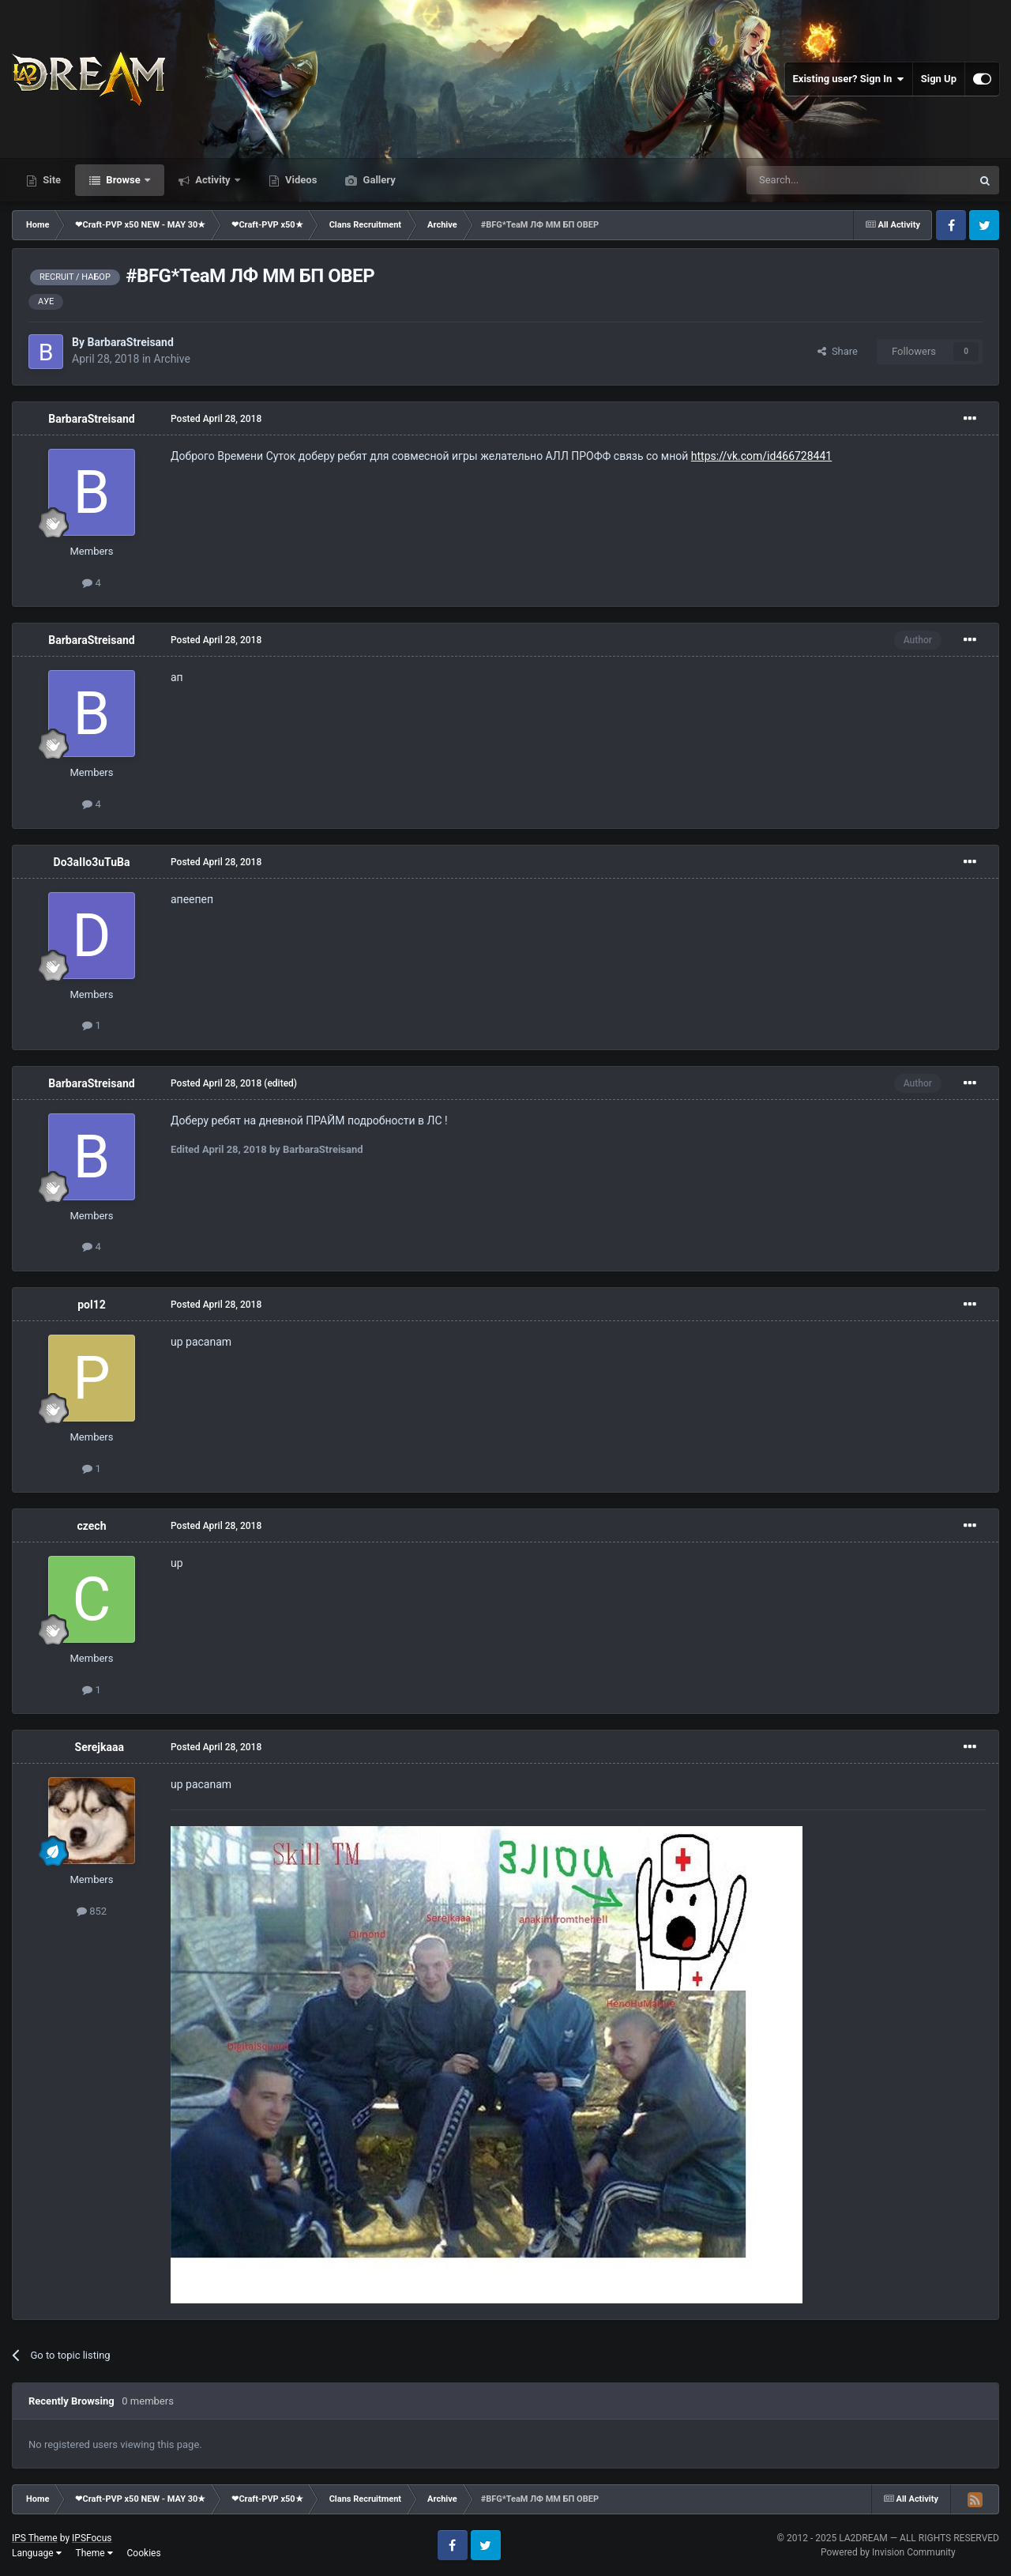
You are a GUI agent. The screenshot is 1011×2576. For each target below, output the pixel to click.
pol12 (91, 1304)
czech (91, 1526)
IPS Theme (35, 2538)
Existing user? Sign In (848, 79)
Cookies (144, 2553)
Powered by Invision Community (888, 2552)
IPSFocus (91, 2538)
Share (837, 351)
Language (37, 2553)
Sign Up (939, 79)
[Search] (821, 180)
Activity (213, 180)
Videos (300, 180)
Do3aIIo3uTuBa (92, 862)
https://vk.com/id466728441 (761, 456)
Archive (172, 358)
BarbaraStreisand (130, 342)
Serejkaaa (99, 1747)
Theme (94, 2553)
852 (92, 1911)
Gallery (377, 180)
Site (50, 180)
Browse (123, 180)
